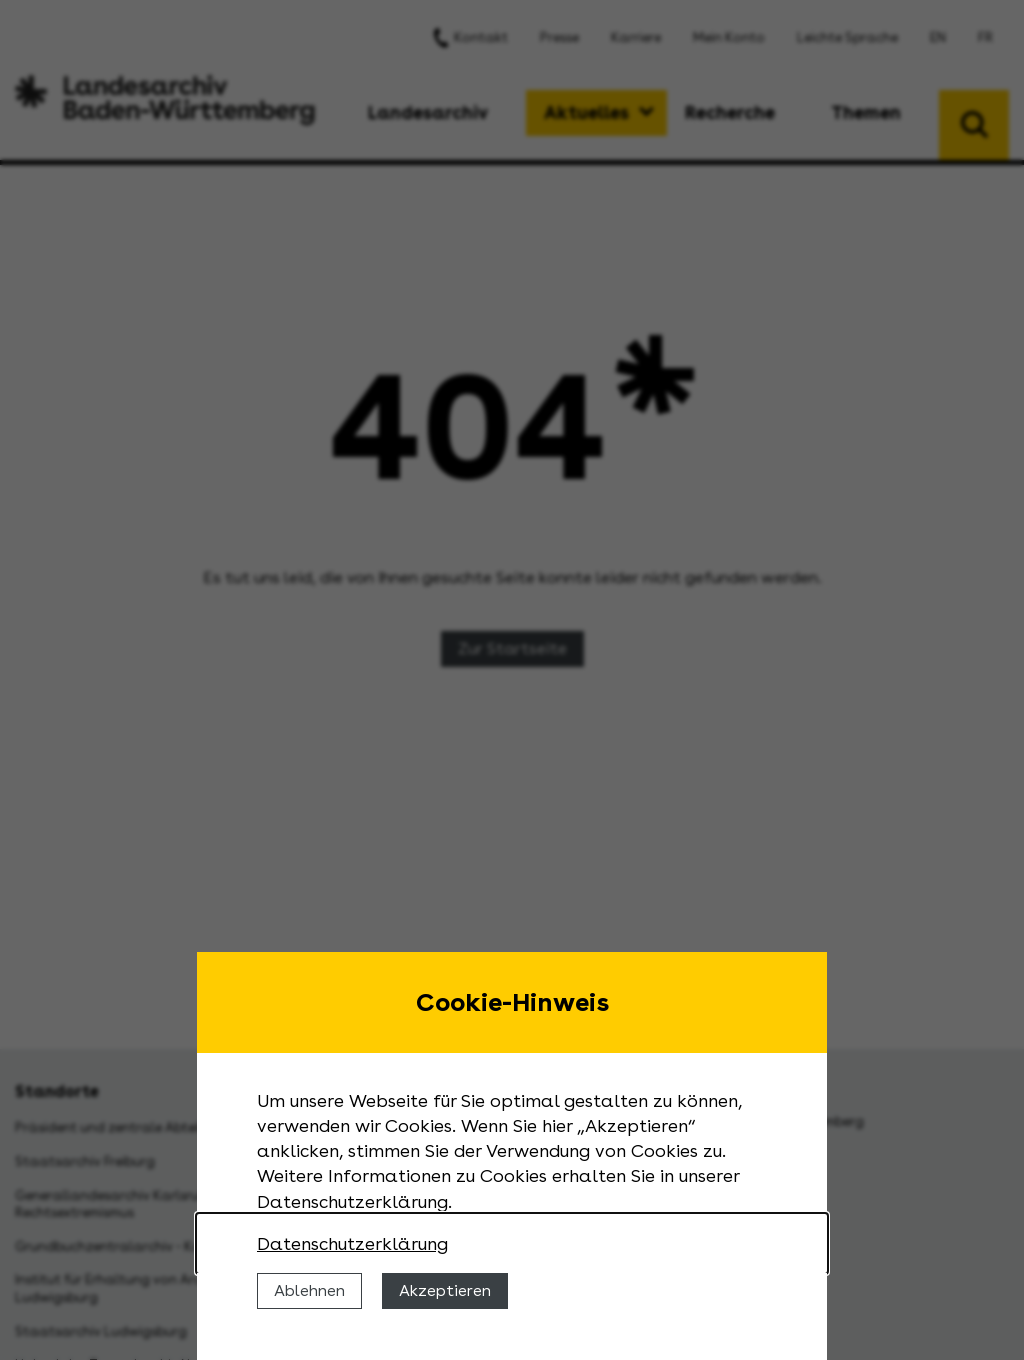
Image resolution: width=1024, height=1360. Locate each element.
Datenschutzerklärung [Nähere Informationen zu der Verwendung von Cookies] (352, 1243)
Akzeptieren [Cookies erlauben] (445, 1290)
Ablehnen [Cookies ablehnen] (309, 1290)
